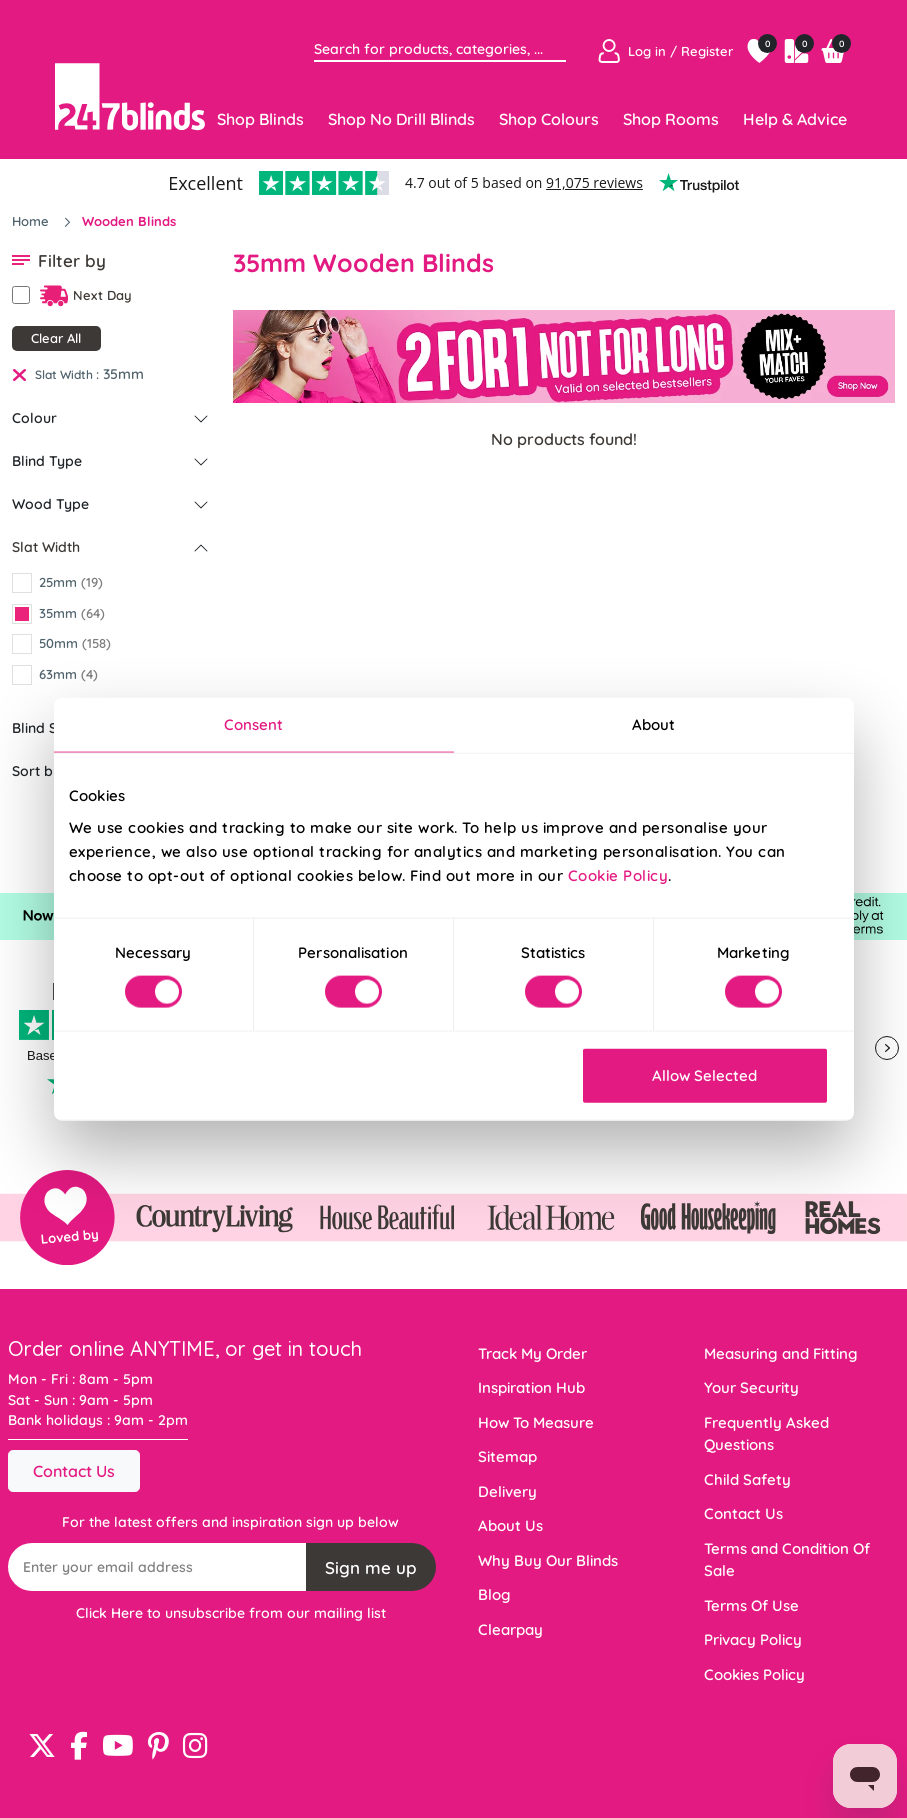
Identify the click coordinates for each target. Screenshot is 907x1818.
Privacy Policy (753, 1639)
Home (32, 221)
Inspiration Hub (531, 1387)
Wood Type (50, 504)
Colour (34, 418)
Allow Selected (704, 1074)
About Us (510, 1525)
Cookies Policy (754, 1674)
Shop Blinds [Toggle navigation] (260, 119)
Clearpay (510, 1629)
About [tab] (654, 724)
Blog (494, 1594)
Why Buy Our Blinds (548, 1560)
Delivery (507, 1491)
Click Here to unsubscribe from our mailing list (231, 1613)
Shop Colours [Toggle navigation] (549, 119)
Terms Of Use (751, 1605)
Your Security (751, 1387)
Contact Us (74, 1471)
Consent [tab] (254, 724)
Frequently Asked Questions (766, 1434)
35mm (123, 374)
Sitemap (507, 1456)
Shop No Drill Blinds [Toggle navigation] (401, 119)
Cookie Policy (618, 874)
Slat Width (46, 547)
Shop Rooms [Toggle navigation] (671, 119)
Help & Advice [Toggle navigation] (795, 119)
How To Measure (536, 1422)
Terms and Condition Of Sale (787, 1560)
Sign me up (371, 1567)
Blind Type (47, 461)
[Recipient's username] (157, 1567)
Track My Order (532, 1353)
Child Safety (747, 1479)
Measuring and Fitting (781, 1353)
